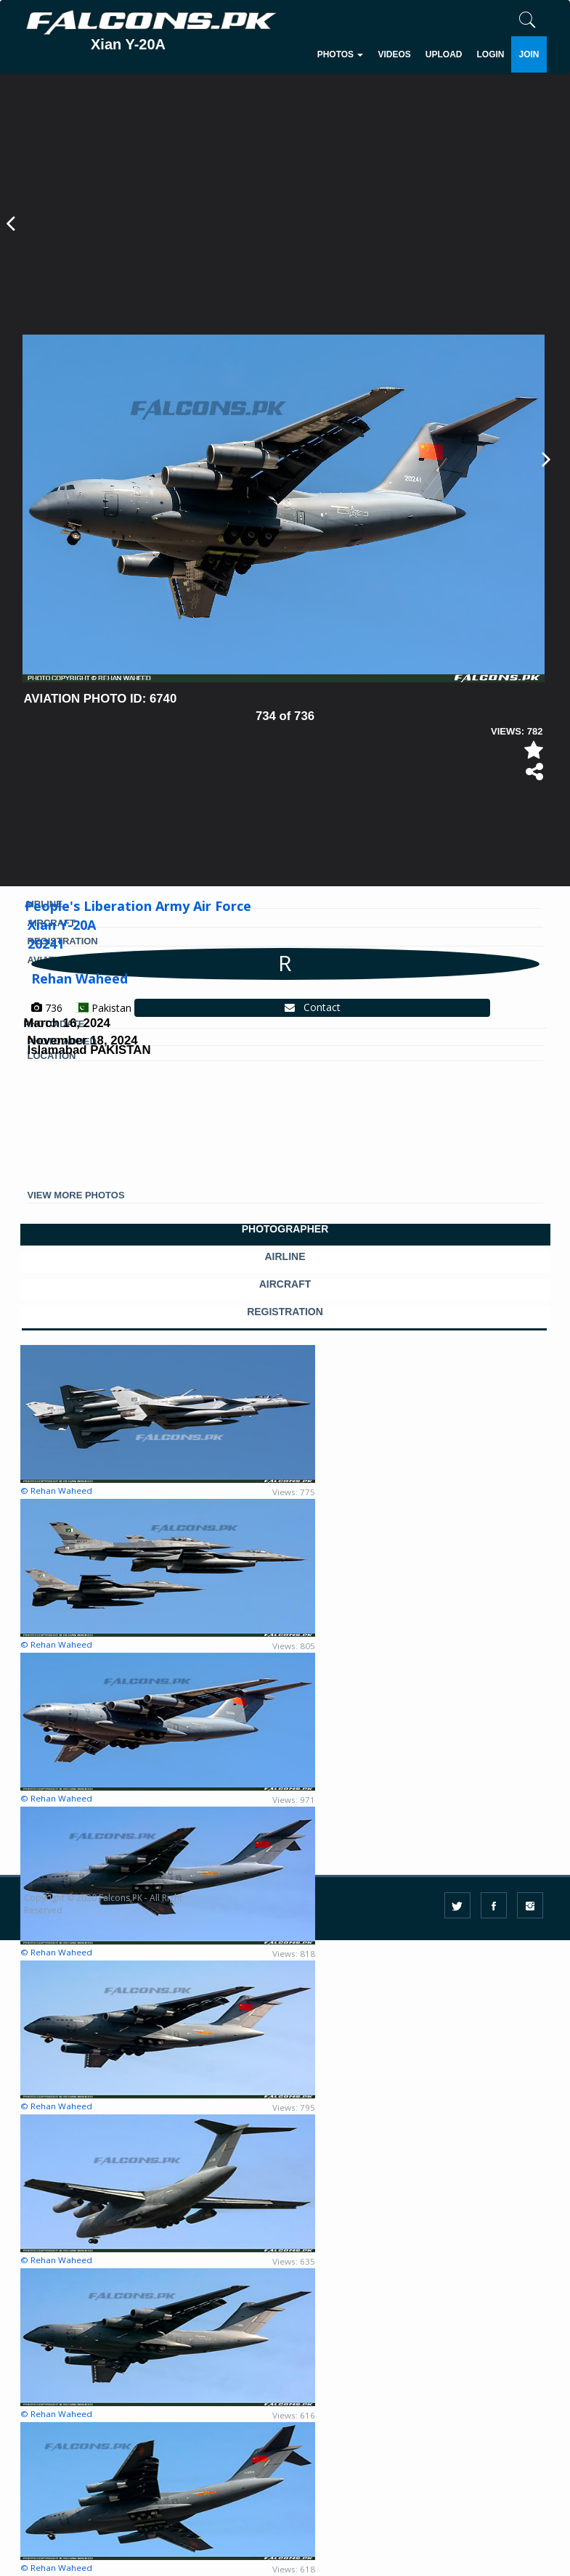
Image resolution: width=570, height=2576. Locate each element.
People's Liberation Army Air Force (138, 906)
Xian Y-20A (62, 924)
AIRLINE (285, 1256)
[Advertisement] (288, 826)
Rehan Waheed (79, 978)
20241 (46, 943)
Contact (313, 1007)
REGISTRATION (285, 1312)
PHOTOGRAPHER (285, 1229)
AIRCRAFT (285, 1284)
